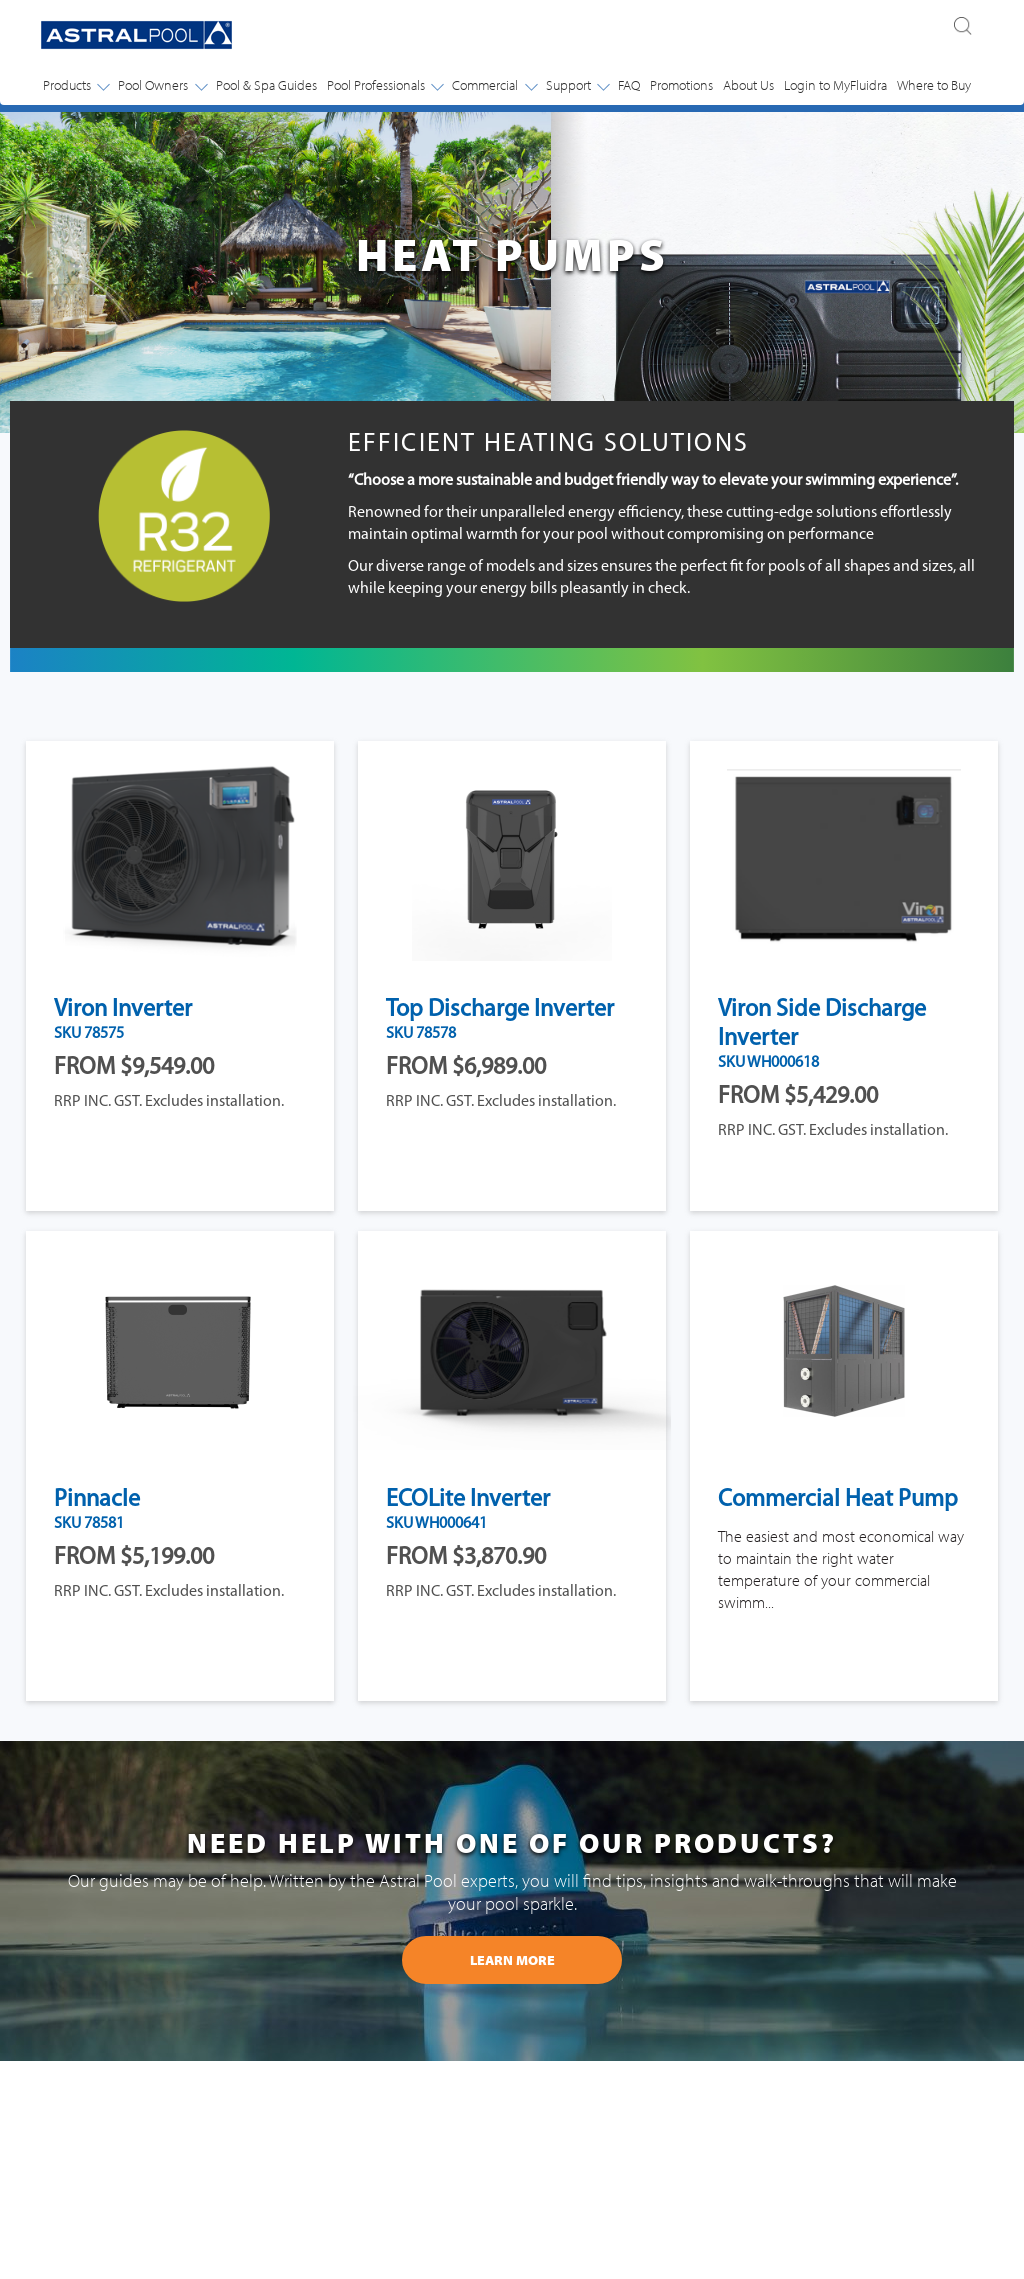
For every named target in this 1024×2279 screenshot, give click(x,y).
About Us (748, 85)
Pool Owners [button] (162, 85)
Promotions (681, 85)
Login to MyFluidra (835, 85)
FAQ (629, 85)
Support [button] (577, 85)
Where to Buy (934, 85)
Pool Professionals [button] (385, 85)
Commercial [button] (494, 85)
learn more (512, 1960)
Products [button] (76, 85)
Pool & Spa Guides (266, 85)
